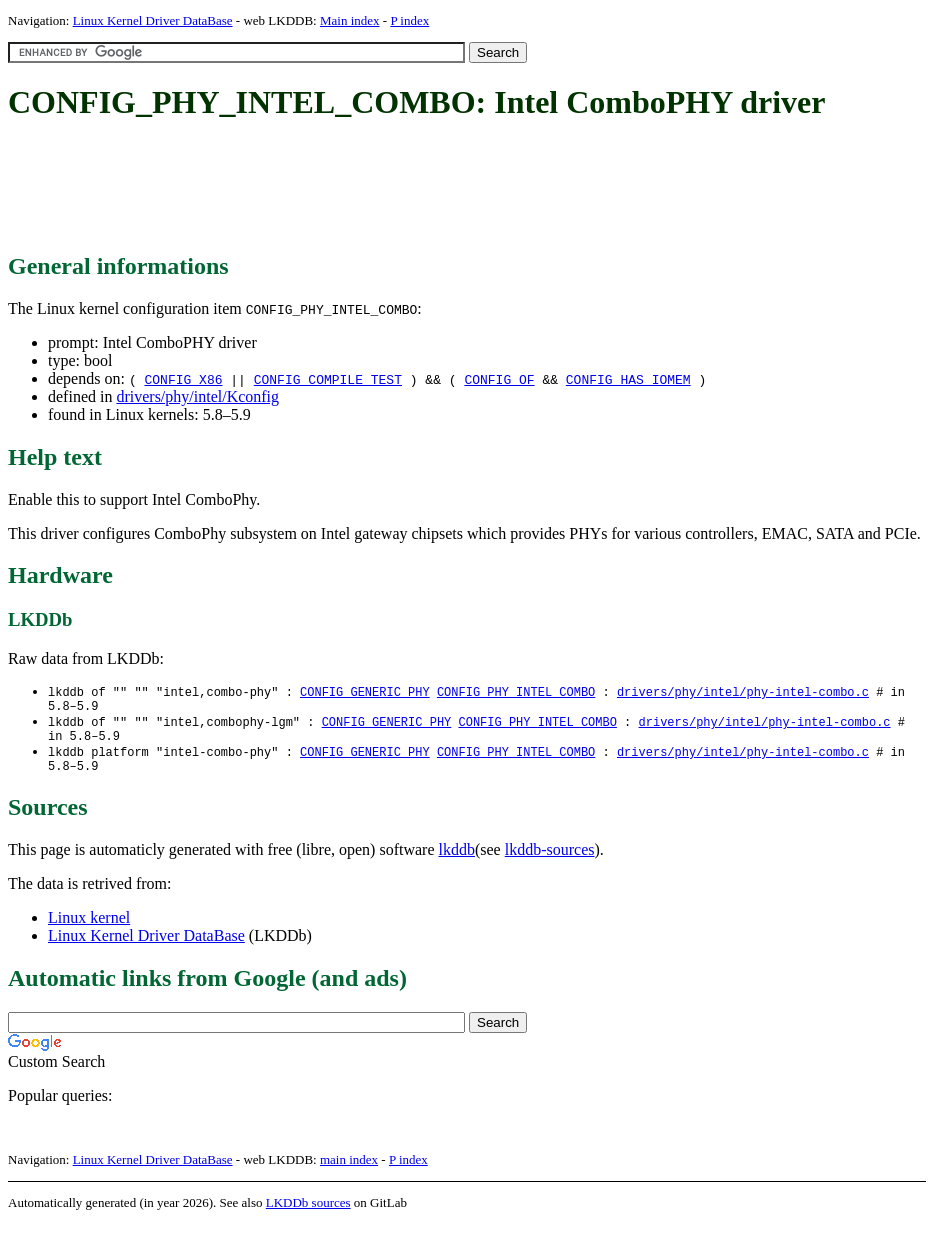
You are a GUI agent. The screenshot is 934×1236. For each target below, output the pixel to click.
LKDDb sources (308, 1214)
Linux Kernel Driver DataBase (153, 20)
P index (409, 20)
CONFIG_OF (499, 379)
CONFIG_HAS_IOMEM (628, 379)
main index (349, 1171)
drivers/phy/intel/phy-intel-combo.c (743, 692)
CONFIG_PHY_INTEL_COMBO (516, 692)
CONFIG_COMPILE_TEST (328, 379)
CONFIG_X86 (183, 379)
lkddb (457, 861)
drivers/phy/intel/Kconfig (197, 396)
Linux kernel (89, 929)
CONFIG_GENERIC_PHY (365, 692)
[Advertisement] (372, 188)
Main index (350, 20)
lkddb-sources (550, 861)
